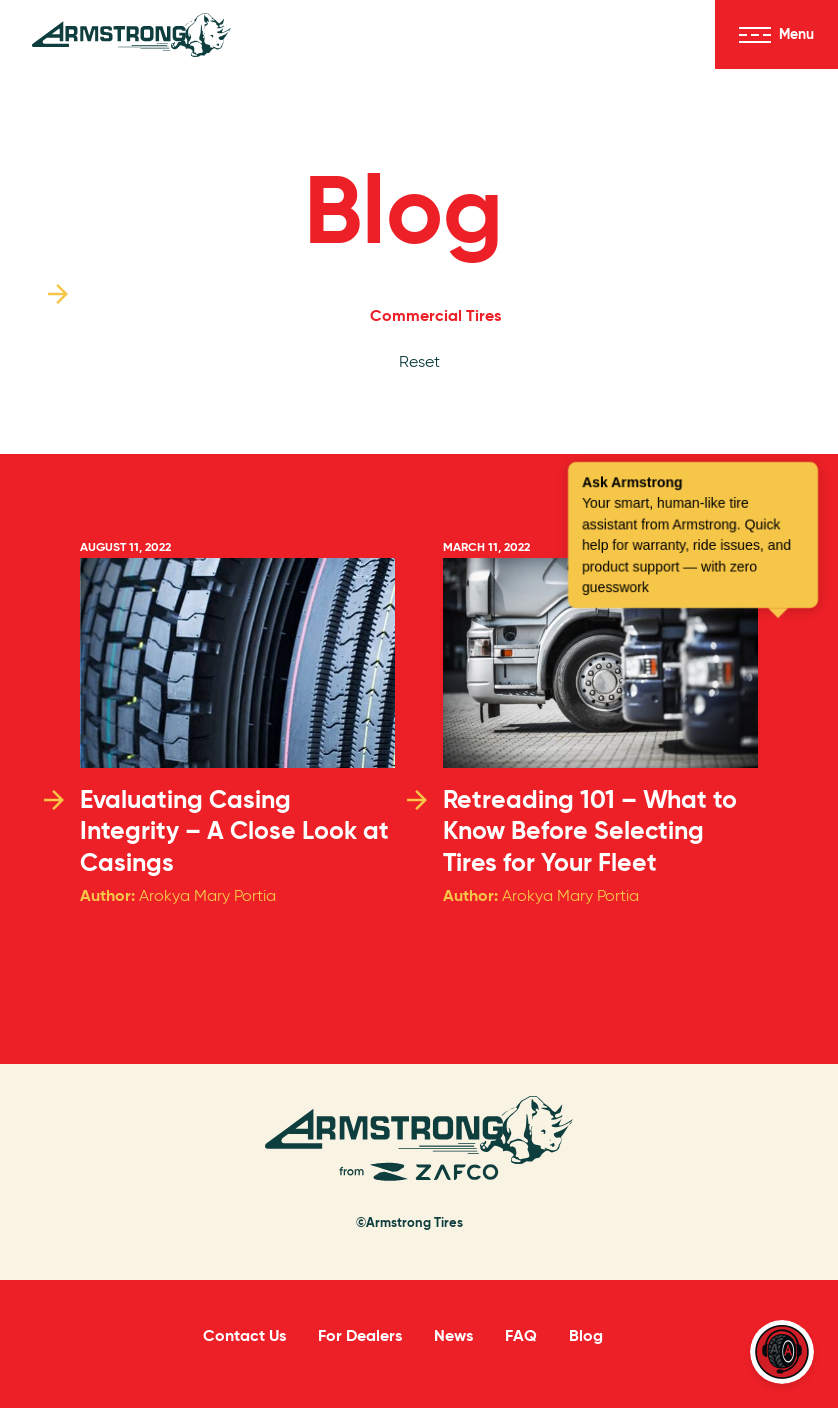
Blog (403, 209)
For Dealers (360, 1335)
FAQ (521, 1335)
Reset (419, 361)
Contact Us (244, 1335)
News (453, 1335)
